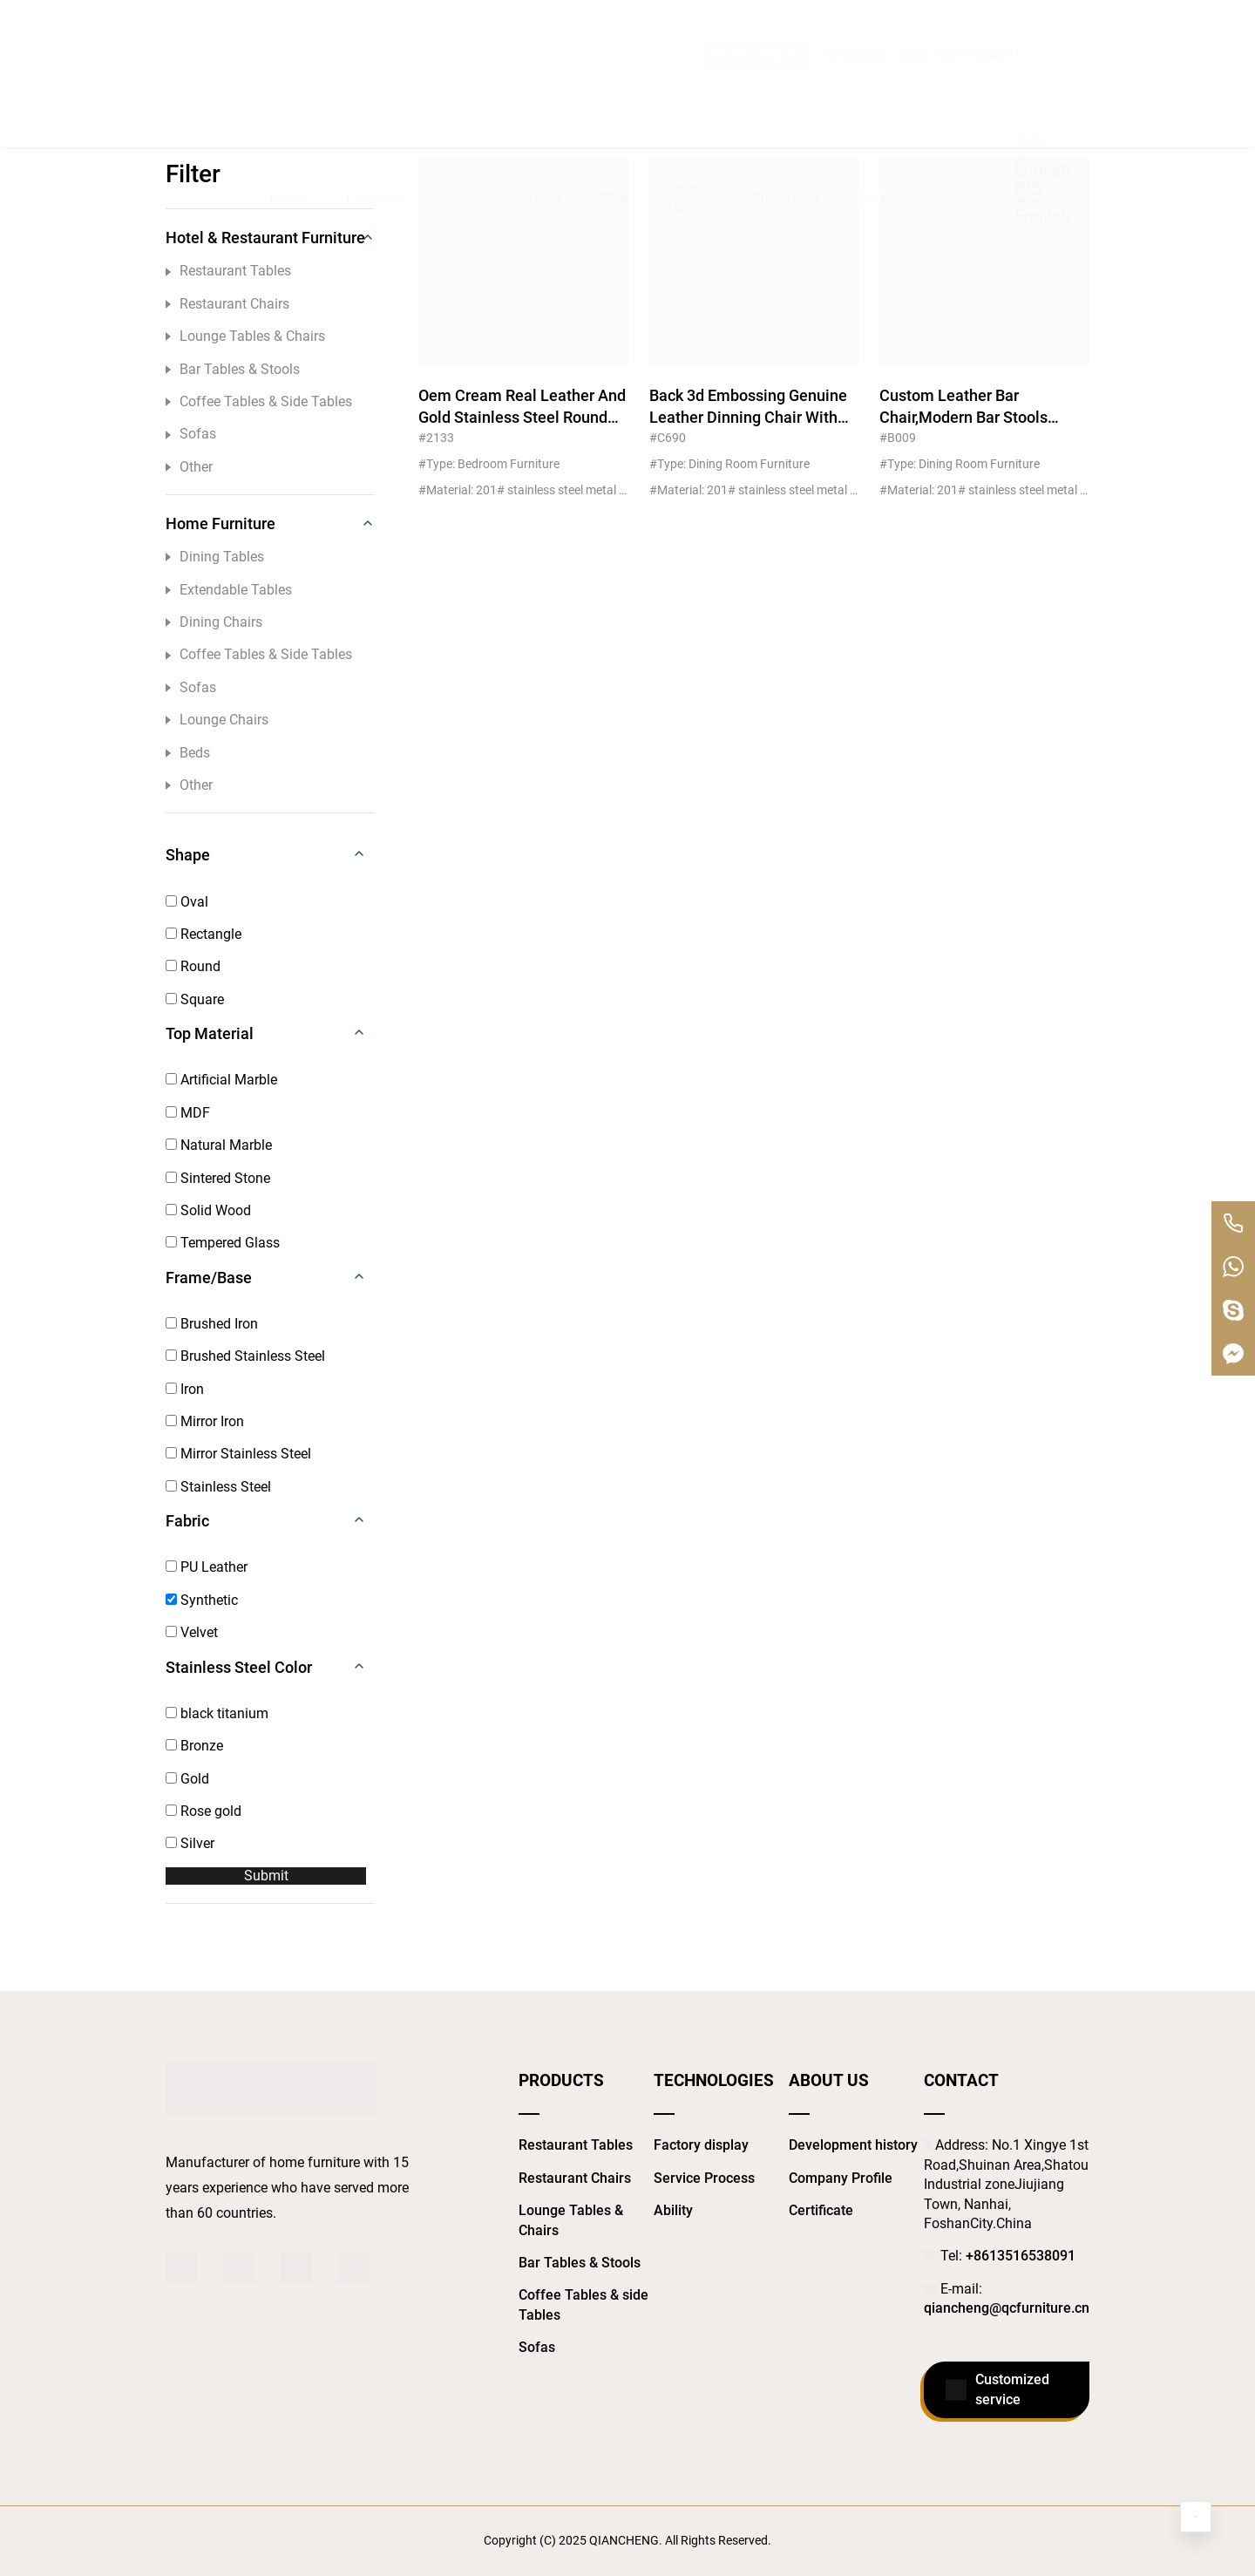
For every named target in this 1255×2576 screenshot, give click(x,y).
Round (193, 966)
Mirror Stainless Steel (238, 1453)
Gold (187, 1779)
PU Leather (207, 1567)
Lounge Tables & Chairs (245, 336)
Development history (853, 2145)
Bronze (194, 1745)
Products (373, 93)
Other (189, 467)
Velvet (192, 1632)
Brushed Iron (212, 1323)
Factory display (701, 2145)
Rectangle (203, 934)
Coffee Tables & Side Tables (259, 401)
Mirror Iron (205, 1421)
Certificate (821, 2210)
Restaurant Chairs (227, 304)
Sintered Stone (218, 1178)
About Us (686, 93)
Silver (190, 1843)
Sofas (191, 433)
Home (287, 93)
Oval (187, 902)
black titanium (217, 1713)
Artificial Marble (221, 1079)
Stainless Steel (218, 1486)
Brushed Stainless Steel (245, 1356)
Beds (188, 752)
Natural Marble (219, 1145)
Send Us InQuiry (755, 19)
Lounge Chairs (217, 719)
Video (543, 93)
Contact (883, 93)
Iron (185, 1389)
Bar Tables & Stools (233, 369)
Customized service (997, 2389)
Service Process (704, 2178)
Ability (673, 2210)
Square (195, 999)
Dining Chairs (214, 622)
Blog (614, 93)
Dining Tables (215, 556)
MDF (188, 1112)
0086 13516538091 (960, 19)
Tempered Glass (223, 1242)
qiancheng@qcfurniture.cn (1006, 2308)
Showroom (785, 93)
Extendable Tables (229, 589)
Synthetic (202, 1600)
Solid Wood (208, 1210)
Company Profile (840, 2178)
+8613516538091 (1020, 2255)
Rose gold (203, 1811)
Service (463, 93)
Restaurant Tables (228, 270)
